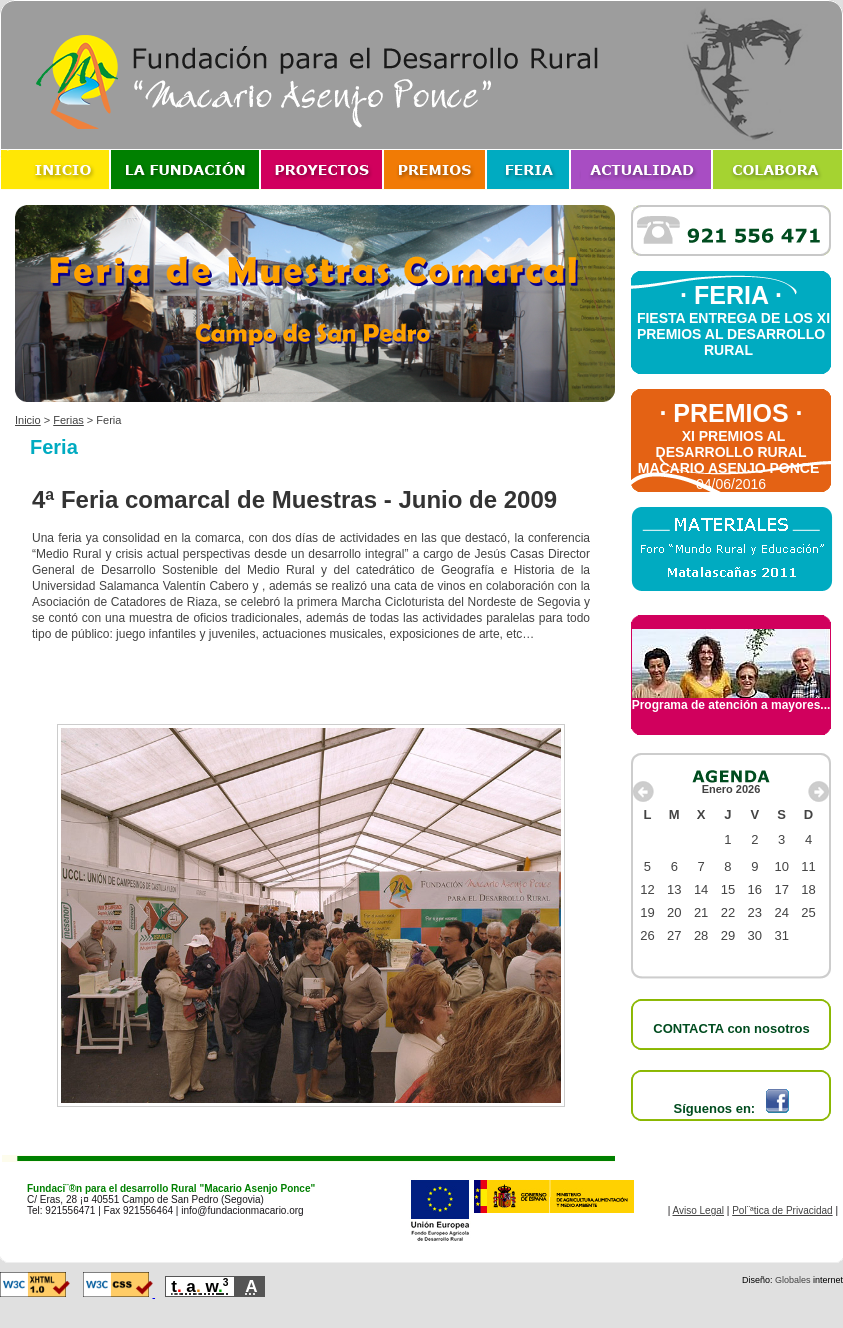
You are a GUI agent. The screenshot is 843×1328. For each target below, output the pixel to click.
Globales (793, 1280)
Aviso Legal (699, 1210)
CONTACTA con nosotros (731, 1028)
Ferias (68, 420)
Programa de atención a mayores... (731, 699)
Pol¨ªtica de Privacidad (782, 1210)
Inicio (28, 420)
